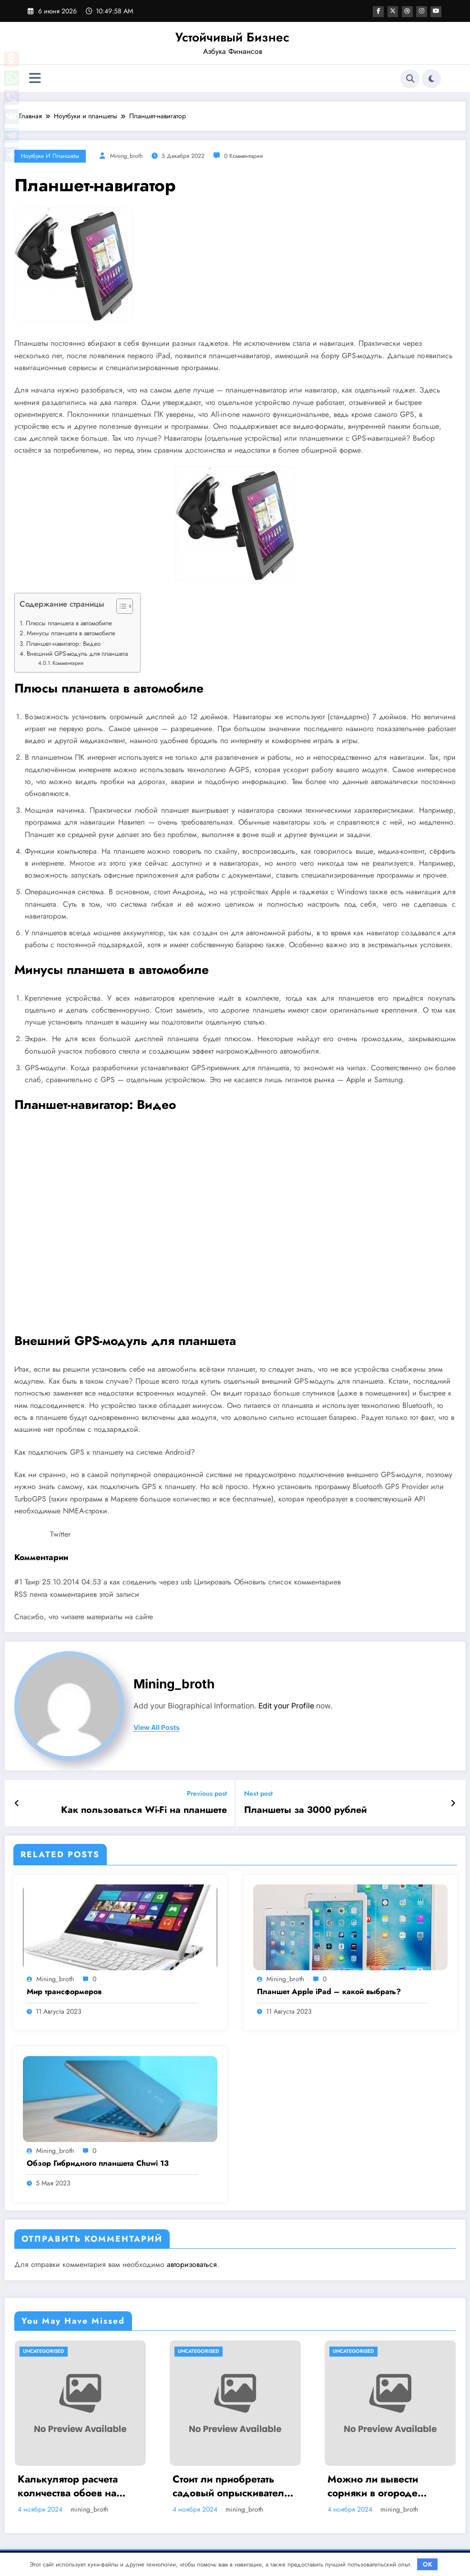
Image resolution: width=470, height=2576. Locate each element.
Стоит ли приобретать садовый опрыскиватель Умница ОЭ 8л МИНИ (231, 2485)
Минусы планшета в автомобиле (71, 633)
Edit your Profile (286, 1705)
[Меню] (35, 78)
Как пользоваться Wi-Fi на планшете (152, 1809)
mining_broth (126, 156)
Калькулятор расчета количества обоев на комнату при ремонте (68, 2485)
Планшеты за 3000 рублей (299, 1809)
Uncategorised (43, 2349)
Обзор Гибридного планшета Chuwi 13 (98, 2162)
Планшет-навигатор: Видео (63, 643)
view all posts (156, 1727)
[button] (120, 608)
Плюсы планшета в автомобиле (69, 623)
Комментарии (70, 663)
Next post (258, 1794)
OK (427, 2564)
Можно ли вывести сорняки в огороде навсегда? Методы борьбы (373, 2485)
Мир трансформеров (64, 1990)
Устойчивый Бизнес (232, 37)
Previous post (207, 1794)
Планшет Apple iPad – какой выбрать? (329, 1990)
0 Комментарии (243, 156)
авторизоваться (192, 2263)
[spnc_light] (431, 78)
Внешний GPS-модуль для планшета (77, 653)
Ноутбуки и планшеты (50, 156)
